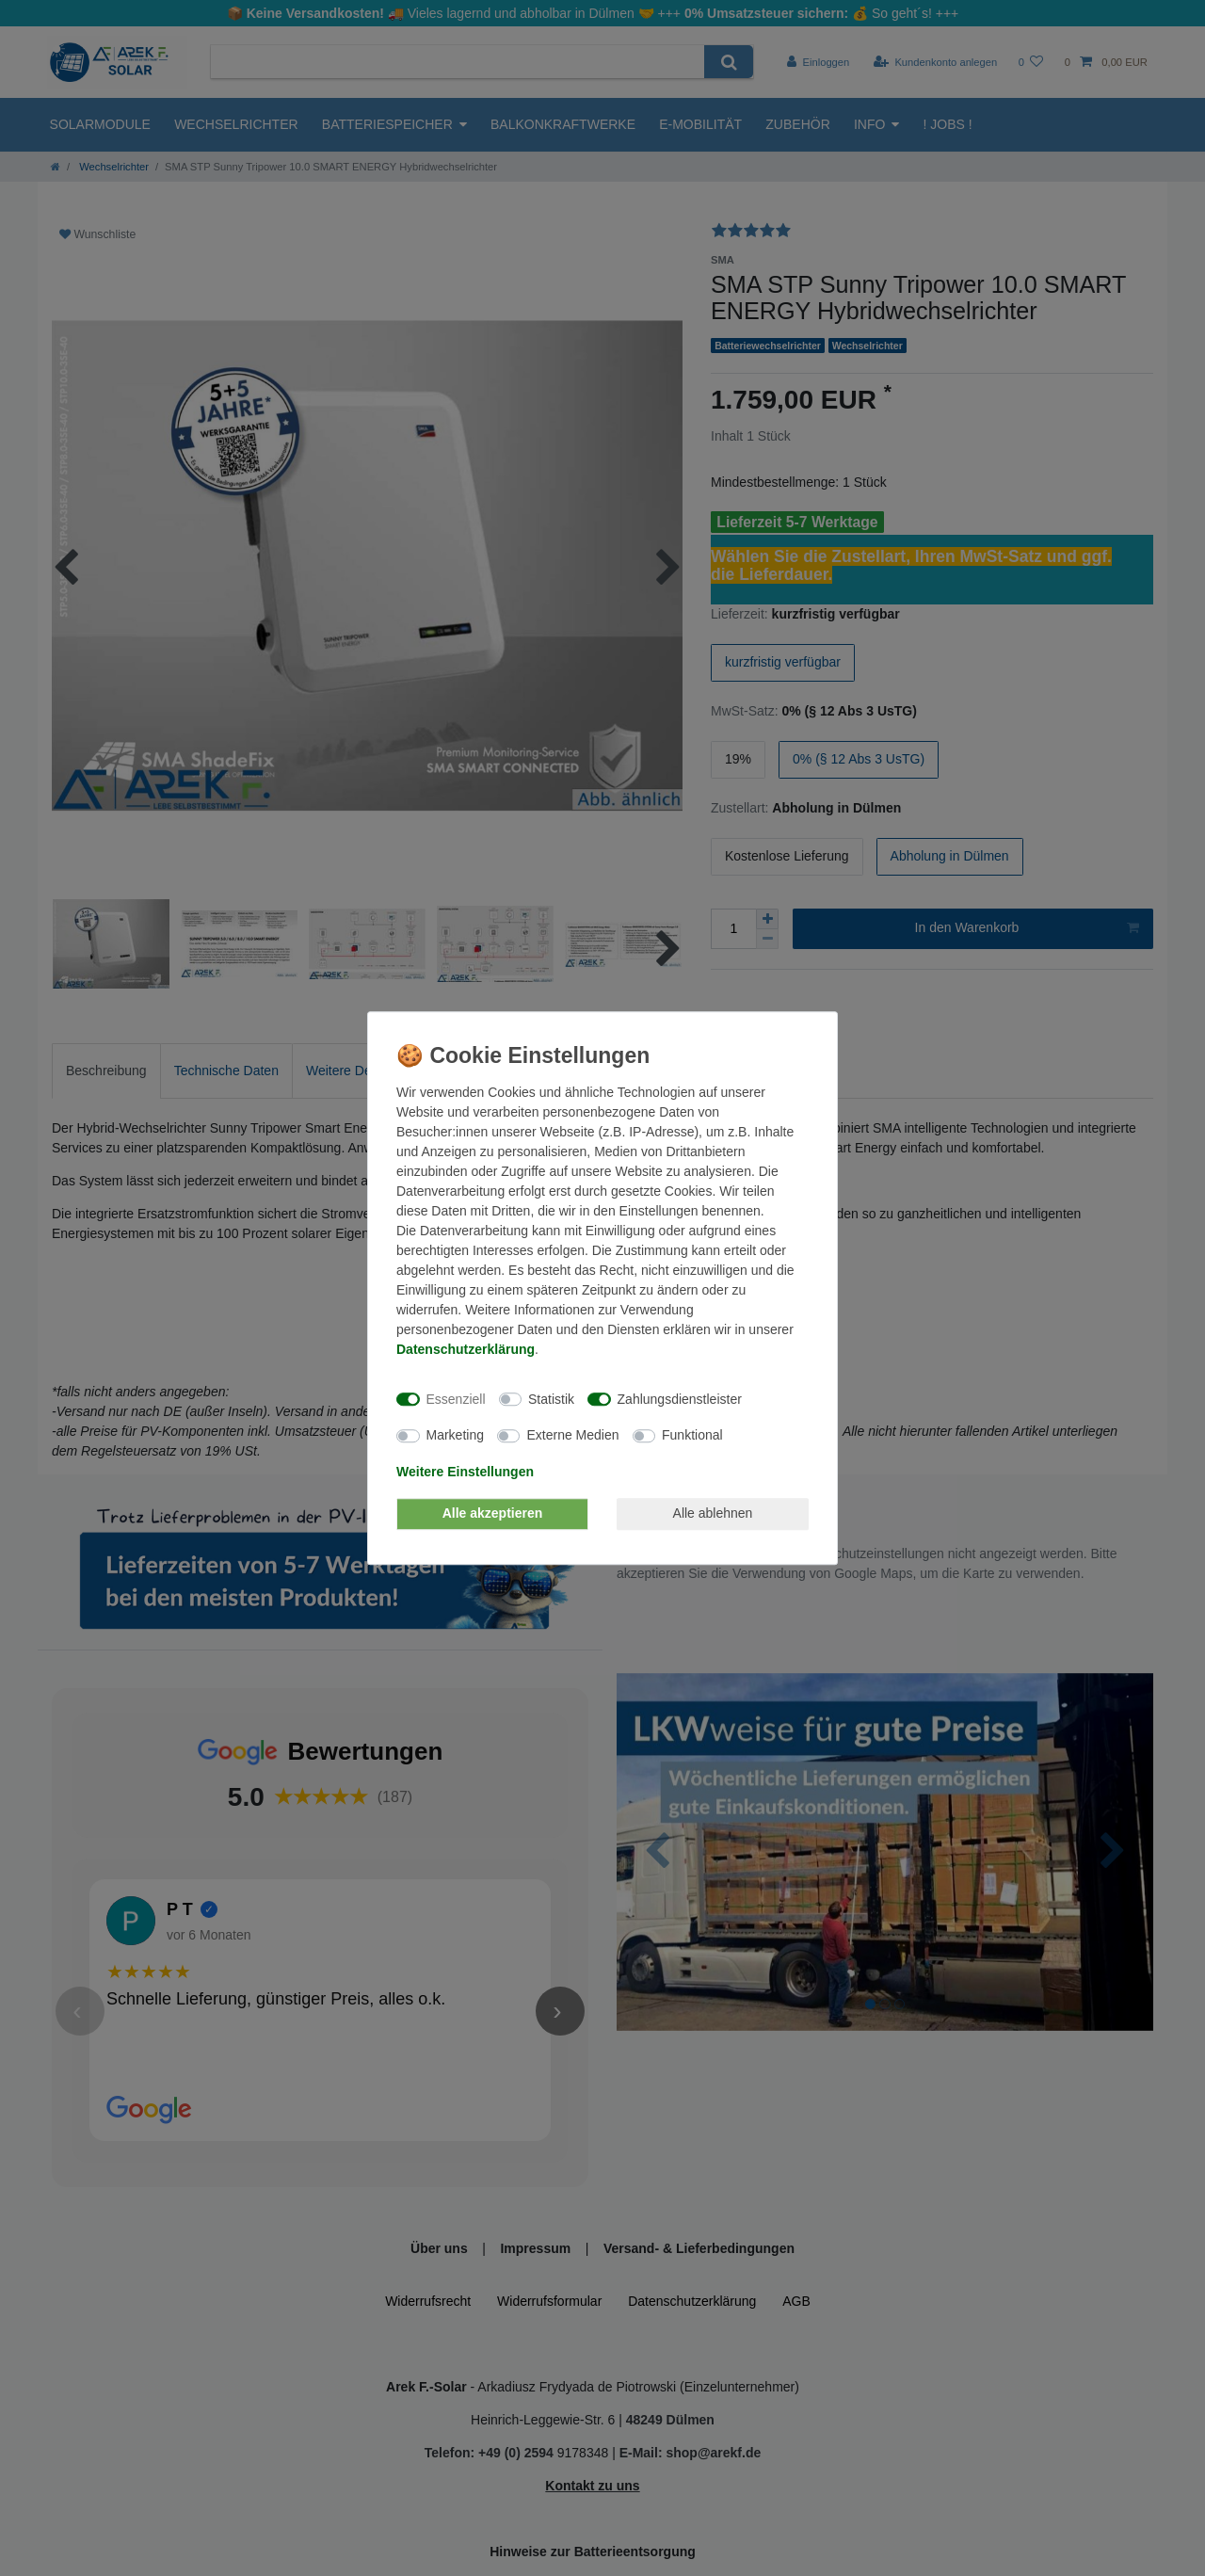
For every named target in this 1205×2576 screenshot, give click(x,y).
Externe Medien (572, 1434)
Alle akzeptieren (492, 1513)
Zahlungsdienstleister (680, 1399)
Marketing (455, 1434)
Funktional (692, 1434)
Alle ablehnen (713, 1513)
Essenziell (456, 1399)
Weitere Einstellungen (465, 1471)
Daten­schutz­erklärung (465, 1349)
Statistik (551, 1399)
